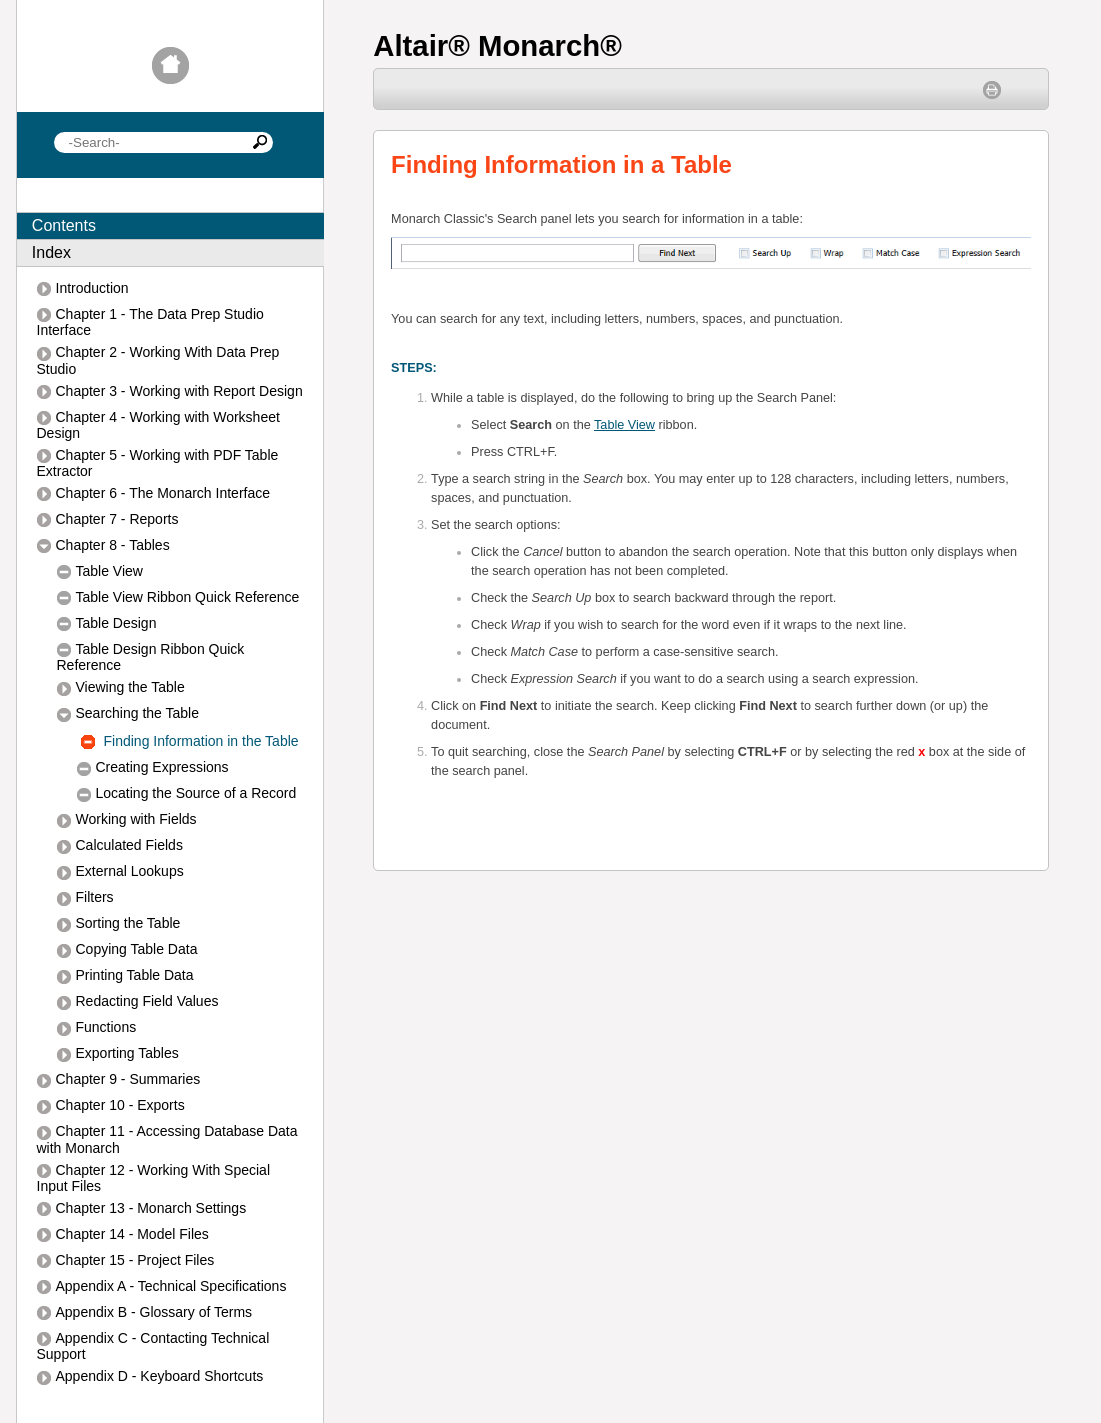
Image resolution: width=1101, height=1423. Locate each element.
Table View (624, 425)
